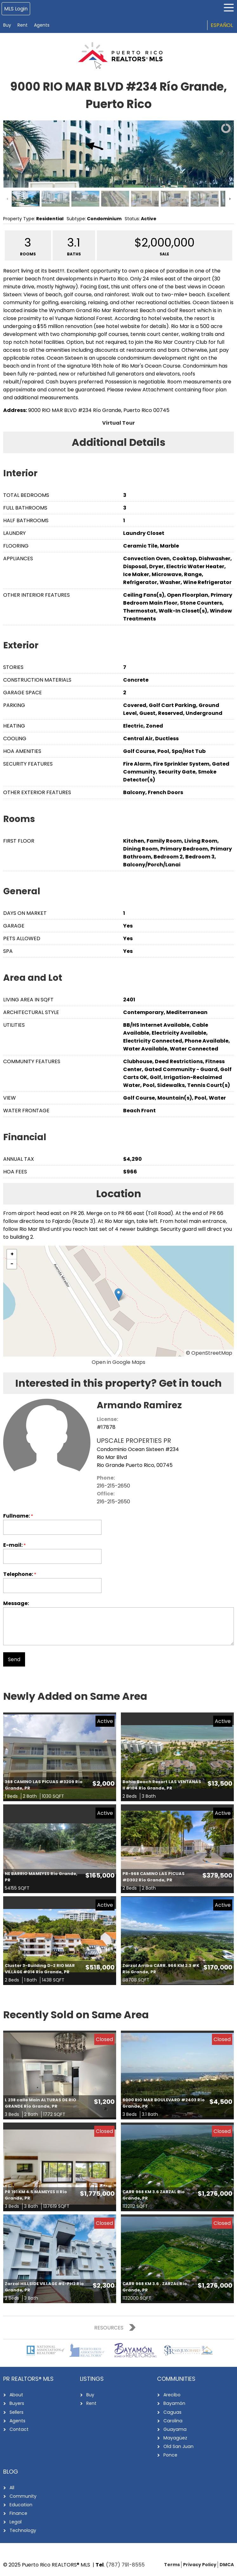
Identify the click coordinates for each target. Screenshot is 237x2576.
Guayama (174, 2429)
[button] (118, 1294)
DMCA (227, 2563)
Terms (172, 2563)
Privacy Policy (199, 2563)
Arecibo (171, 2395)
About (16, 2395)
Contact (19, 2429)
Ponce (170, 2454)
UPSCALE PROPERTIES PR (134, 1440)
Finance (18, 2512)
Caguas (172, 2412)
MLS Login (16, 8)
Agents (41, 25)
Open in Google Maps (118, 1362)
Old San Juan (178, 2446)
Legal (15, 2521)
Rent (22, 25)
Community (23, 2495)
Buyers (17, 2403)
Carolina (172, 2420)
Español (222, 25)
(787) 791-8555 (125, 2563)
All (12, 2487)
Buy (7, 25)
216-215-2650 (113, 1485)
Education (21, 2504)
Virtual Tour (118, 423)
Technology (23, 2530)
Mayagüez (174, 2437)
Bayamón (174, 2403)
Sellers (16, 2412)
